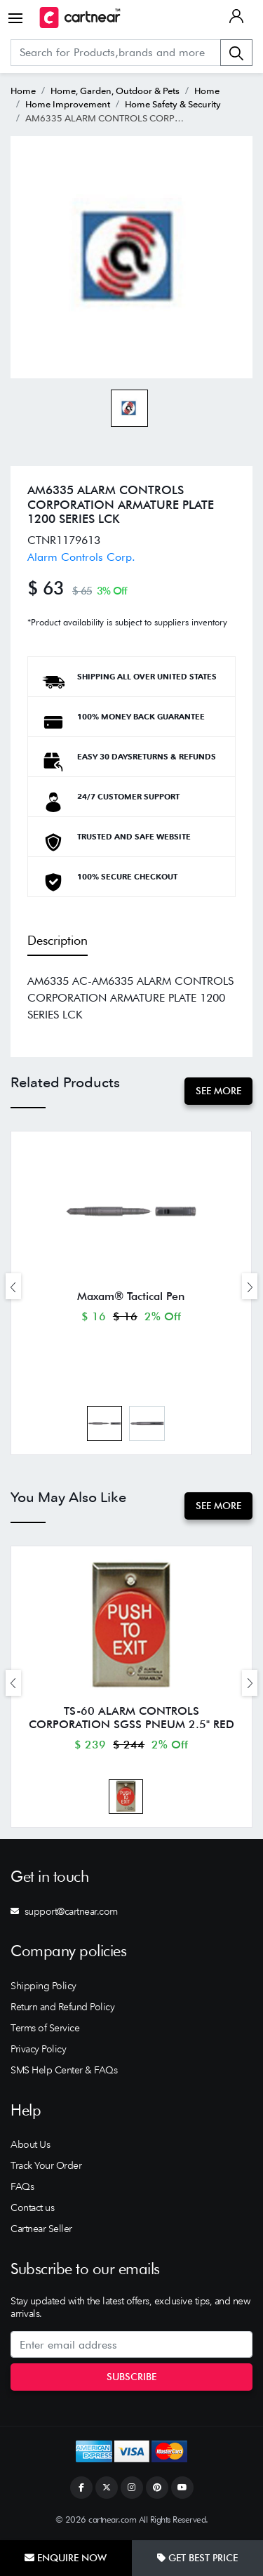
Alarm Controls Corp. (81, 557)
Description (57, 940)
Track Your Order (46, 2165)
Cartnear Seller (41, 2228)
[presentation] (13, 1286)
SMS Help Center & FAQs (64, 2070)
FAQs (22, 2186)
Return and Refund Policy (62, 2006)
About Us (30, 2144)
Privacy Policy (38, 2049)
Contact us (32, 2207)
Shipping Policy (43, 1985)
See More (218, 1090)
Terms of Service (45, 2027)
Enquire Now (66, 2557)
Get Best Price (197, 2557)
